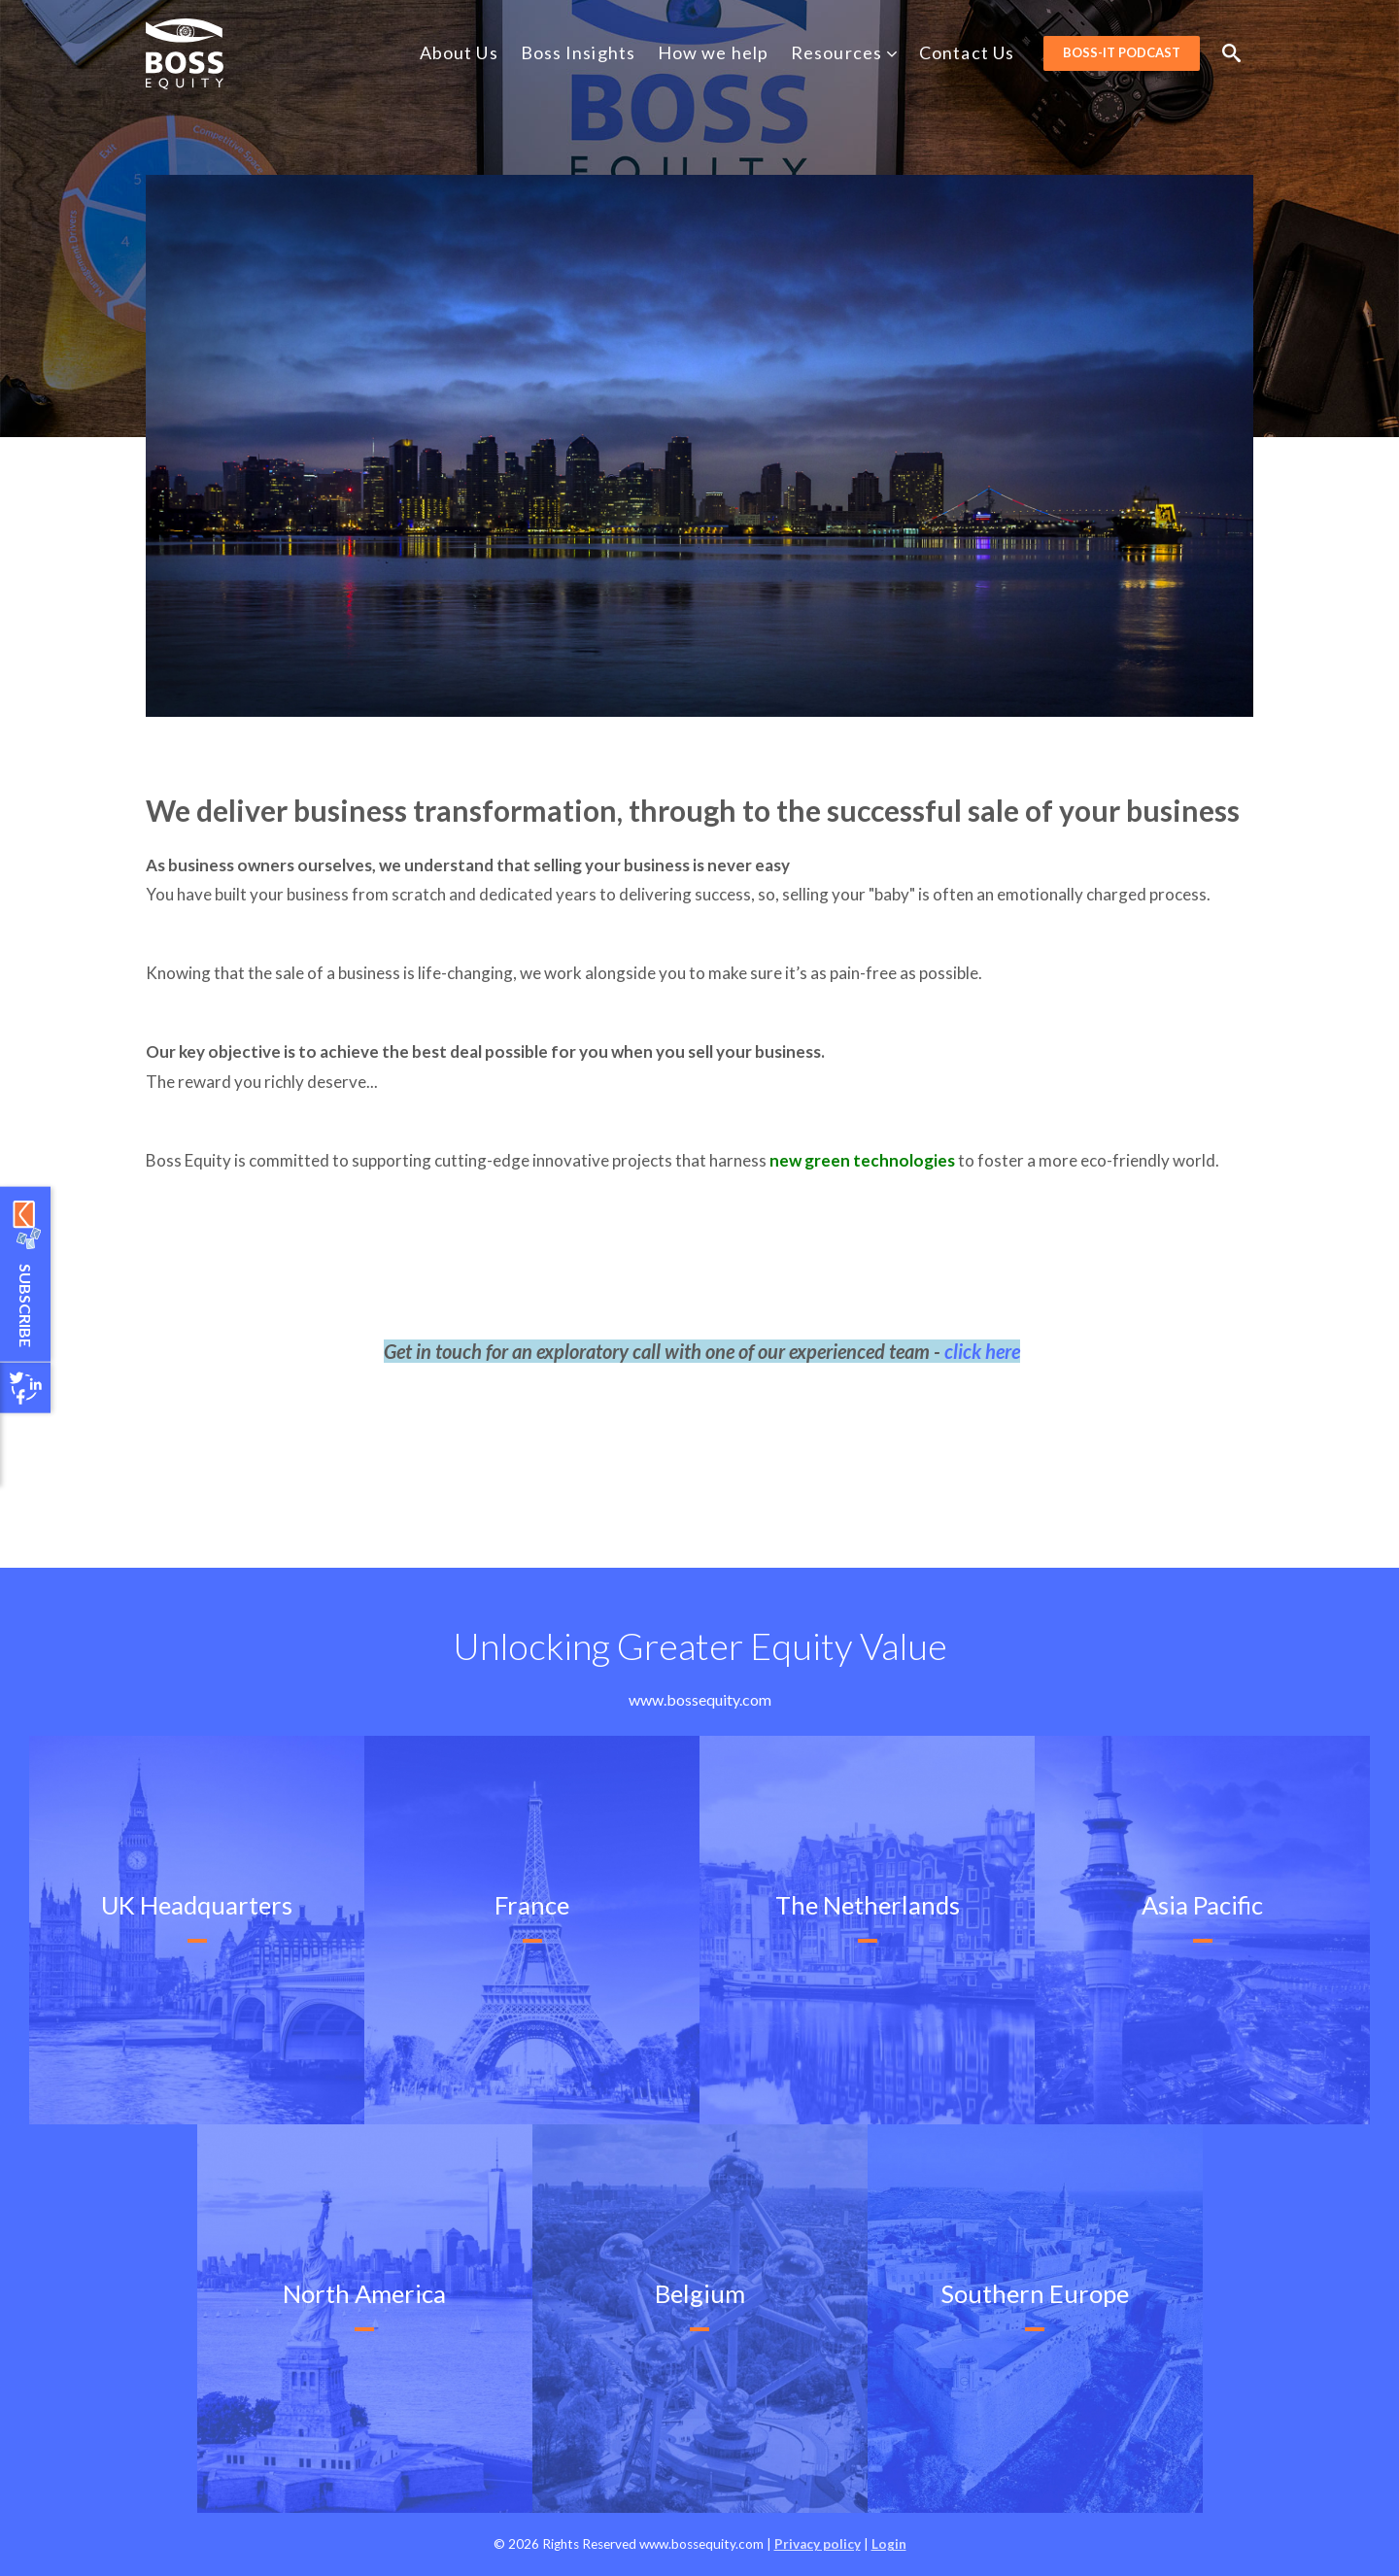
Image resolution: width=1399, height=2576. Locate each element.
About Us (459, 52)
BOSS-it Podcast (1121, 52)
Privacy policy (817, 2544)
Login (888, 2544)
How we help (713, 52)
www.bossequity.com (700, 1699)
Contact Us (966, 52)
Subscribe (26, 1305)
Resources (845, 52)
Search (1231, 53)
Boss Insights (578, 52)
